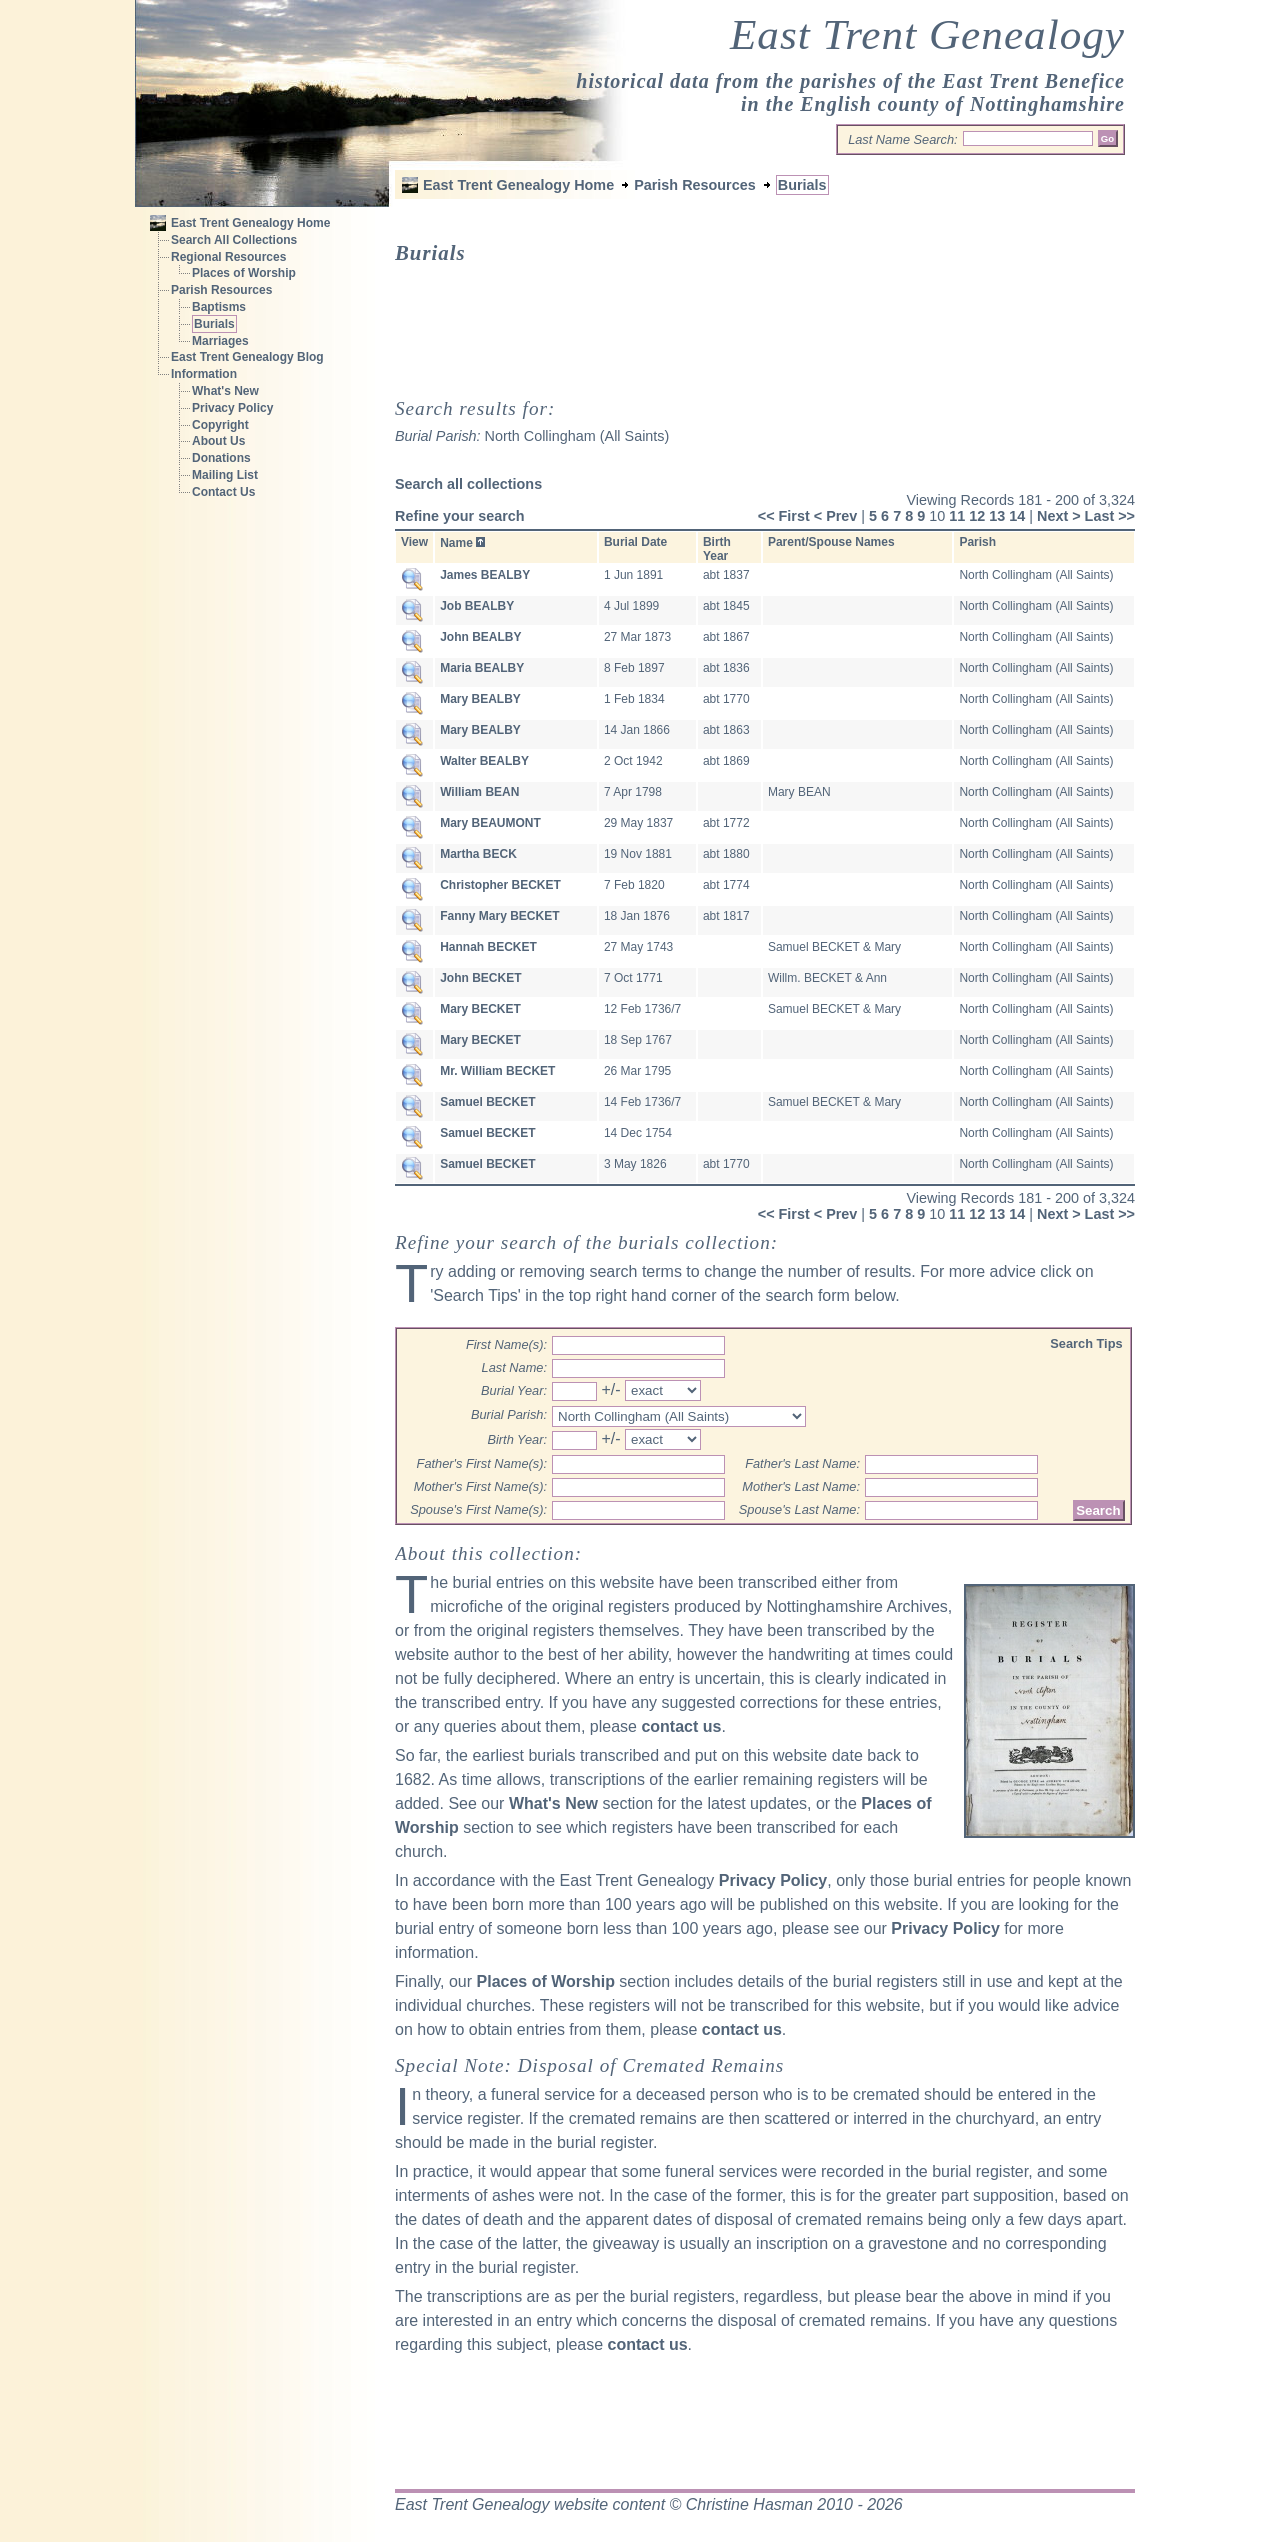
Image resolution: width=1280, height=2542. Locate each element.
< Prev (836, 516)
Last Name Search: (903, 139)
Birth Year (717, 549)
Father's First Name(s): (482, 1463)
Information (204, 374)
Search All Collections (234, 240)
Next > (1059, 516)
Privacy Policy (232, 408)
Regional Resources (228, 257)
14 (1017, 516)
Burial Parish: (509, 1414)
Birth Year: (517, 1439)
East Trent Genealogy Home (250, 223)
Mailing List (225, 475)
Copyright (220, 425)
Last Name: (514, 1367)
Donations (221, 458)
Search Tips (1086, 1343)
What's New (225, 391)
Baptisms (219, 307)
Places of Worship (244, 273)
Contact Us (223, 492)
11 (957, 516)
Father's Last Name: (802, 1463)
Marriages (220, 341)
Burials (214, 324)
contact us (681, 1726)
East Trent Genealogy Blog (247, 357)
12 (977, 516)
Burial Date (635, 542)
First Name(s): (506, 1344)
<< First (784, 516)
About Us (218, 441)
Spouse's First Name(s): (478, 1509)
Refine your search (460, 516)
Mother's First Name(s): (480, 1486)
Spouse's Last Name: (799, 1509)
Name (456, 543)
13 (997, 516)
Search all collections (468, 484)
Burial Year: (514, 1390)
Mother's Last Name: (801, 1486)
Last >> (1110, 516)
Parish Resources (221, 290)
